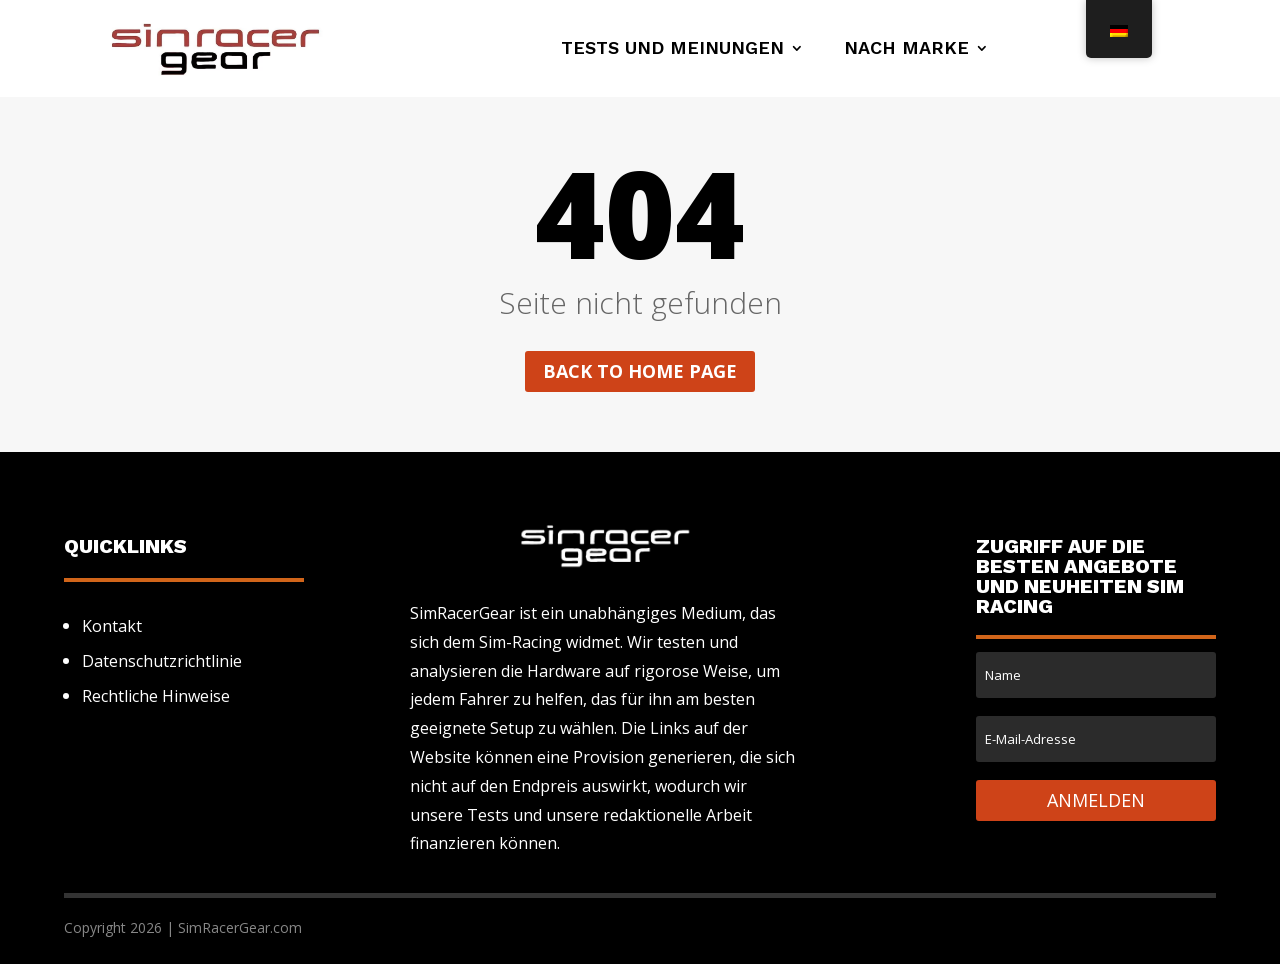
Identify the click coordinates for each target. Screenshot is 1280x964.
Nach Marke (906, 49)
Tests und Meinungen (672, 49)
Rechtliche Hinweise (156, 696)
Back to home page (640, 371)
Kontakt (112, 626)
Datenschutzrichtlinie (162, 661)
